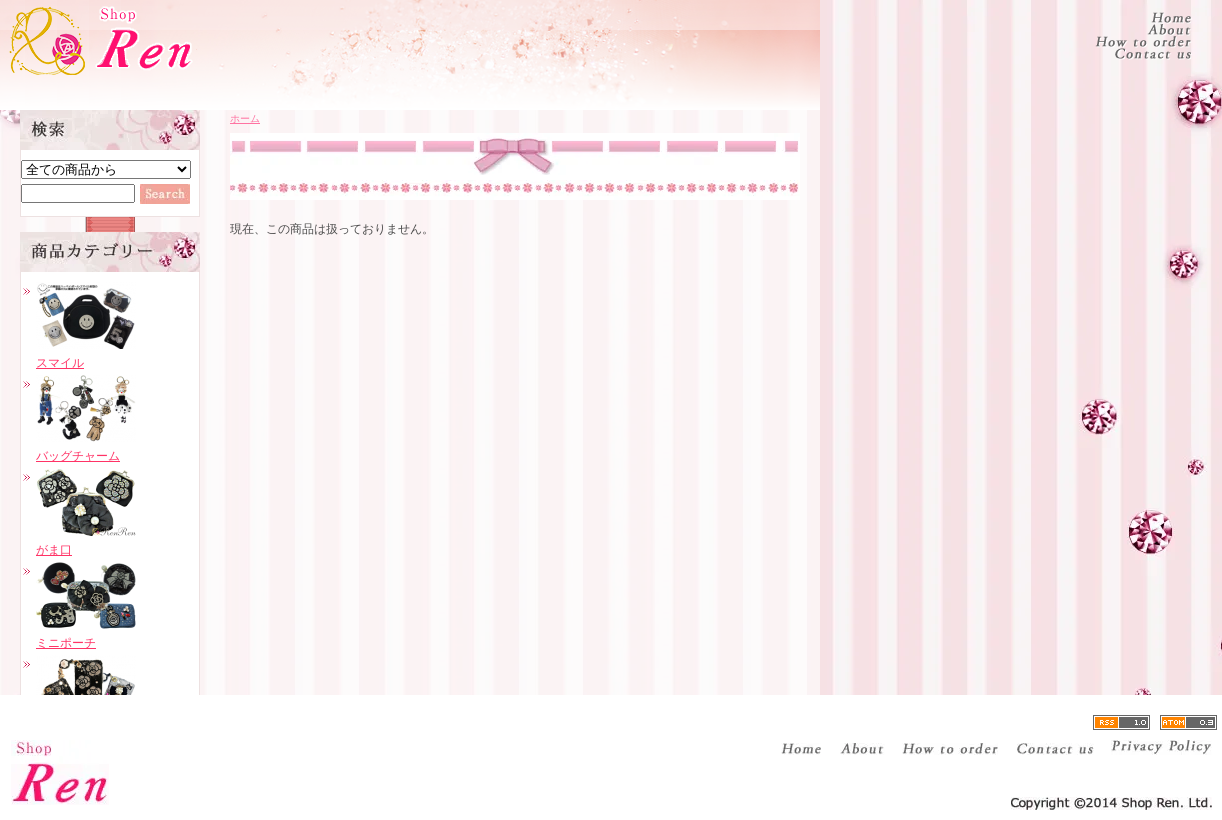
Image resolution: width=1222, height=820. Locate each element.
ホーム (245, 118)
